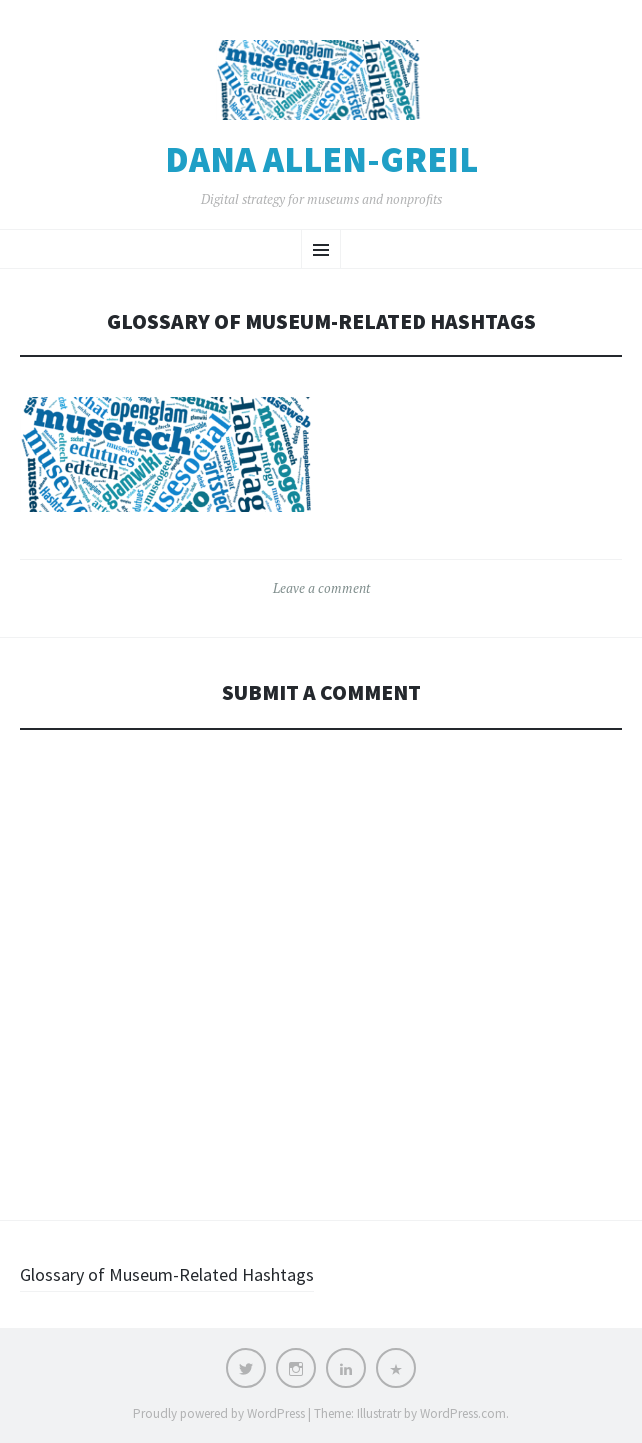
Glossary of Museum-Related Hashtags (167, 1274)
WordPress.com (463, 1413)
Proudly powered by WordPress (219, 1413)
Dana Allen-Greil (321, 160)
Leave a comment (321, 588)
